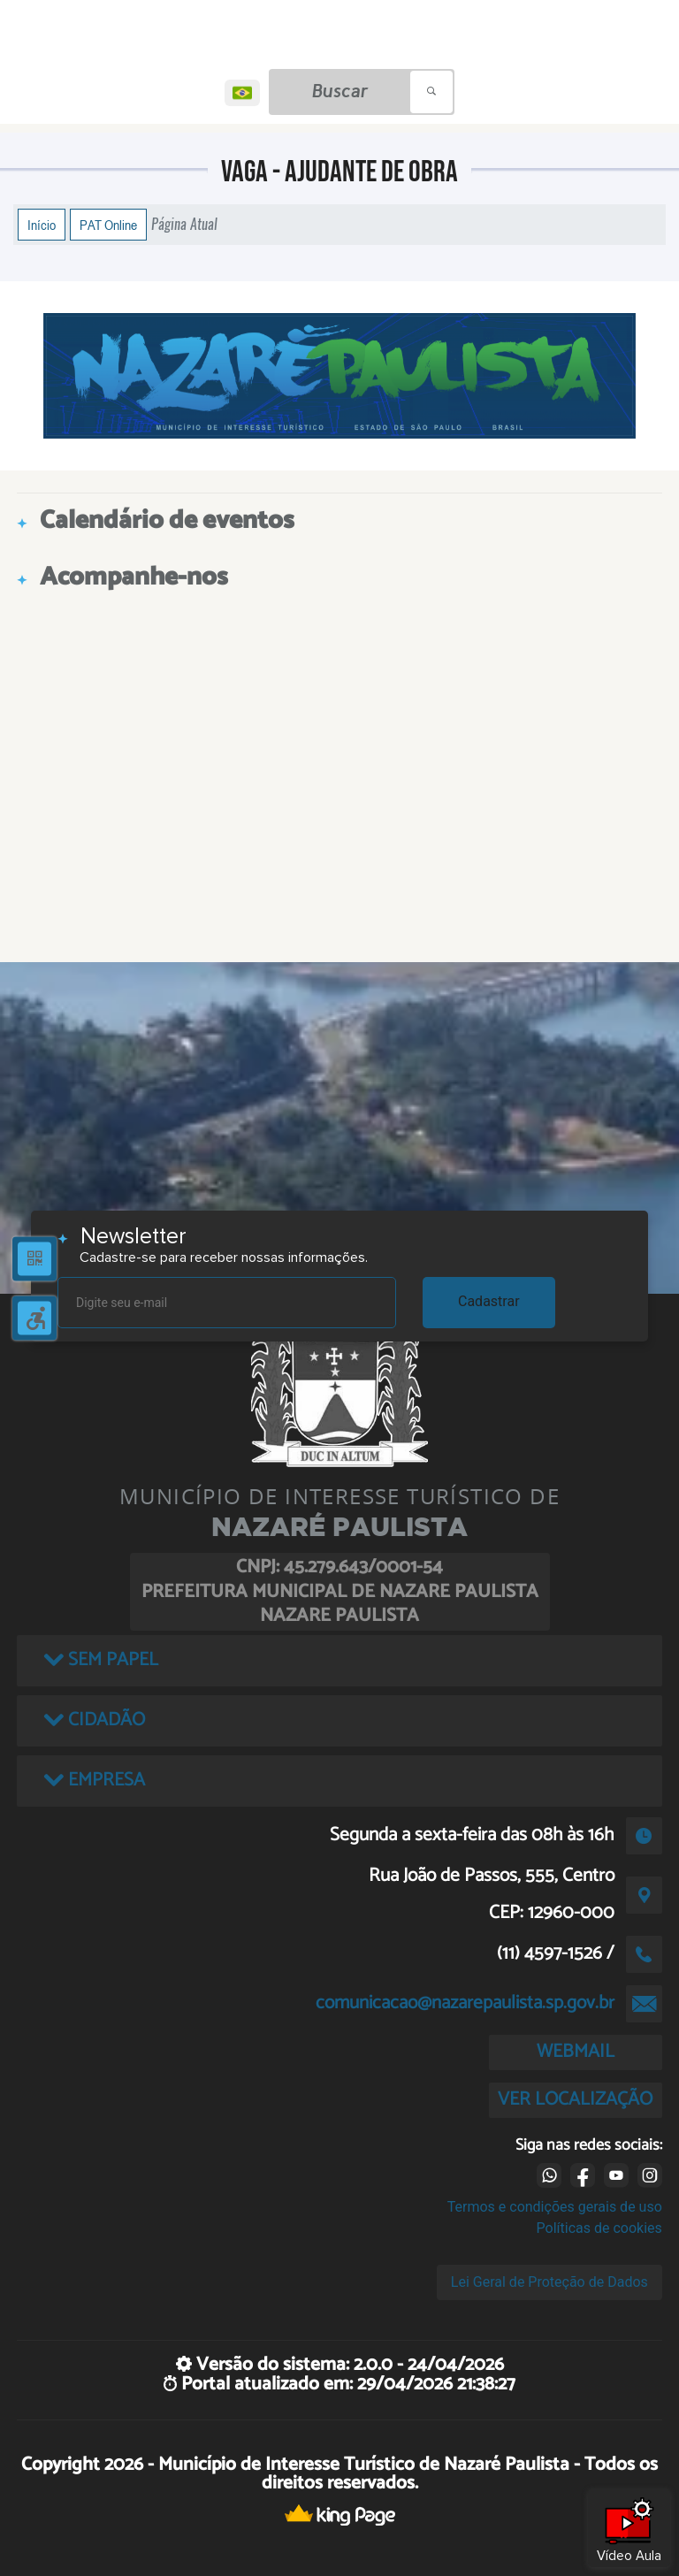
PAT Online (108, 224)
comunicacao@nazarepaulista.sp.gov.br (465, 2003)
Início (41, 224)
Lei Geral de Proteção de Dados (549, 2282)
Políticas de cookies (599, 2228)
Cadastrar (489, 1301)
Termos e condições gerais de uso (554, 2206)
